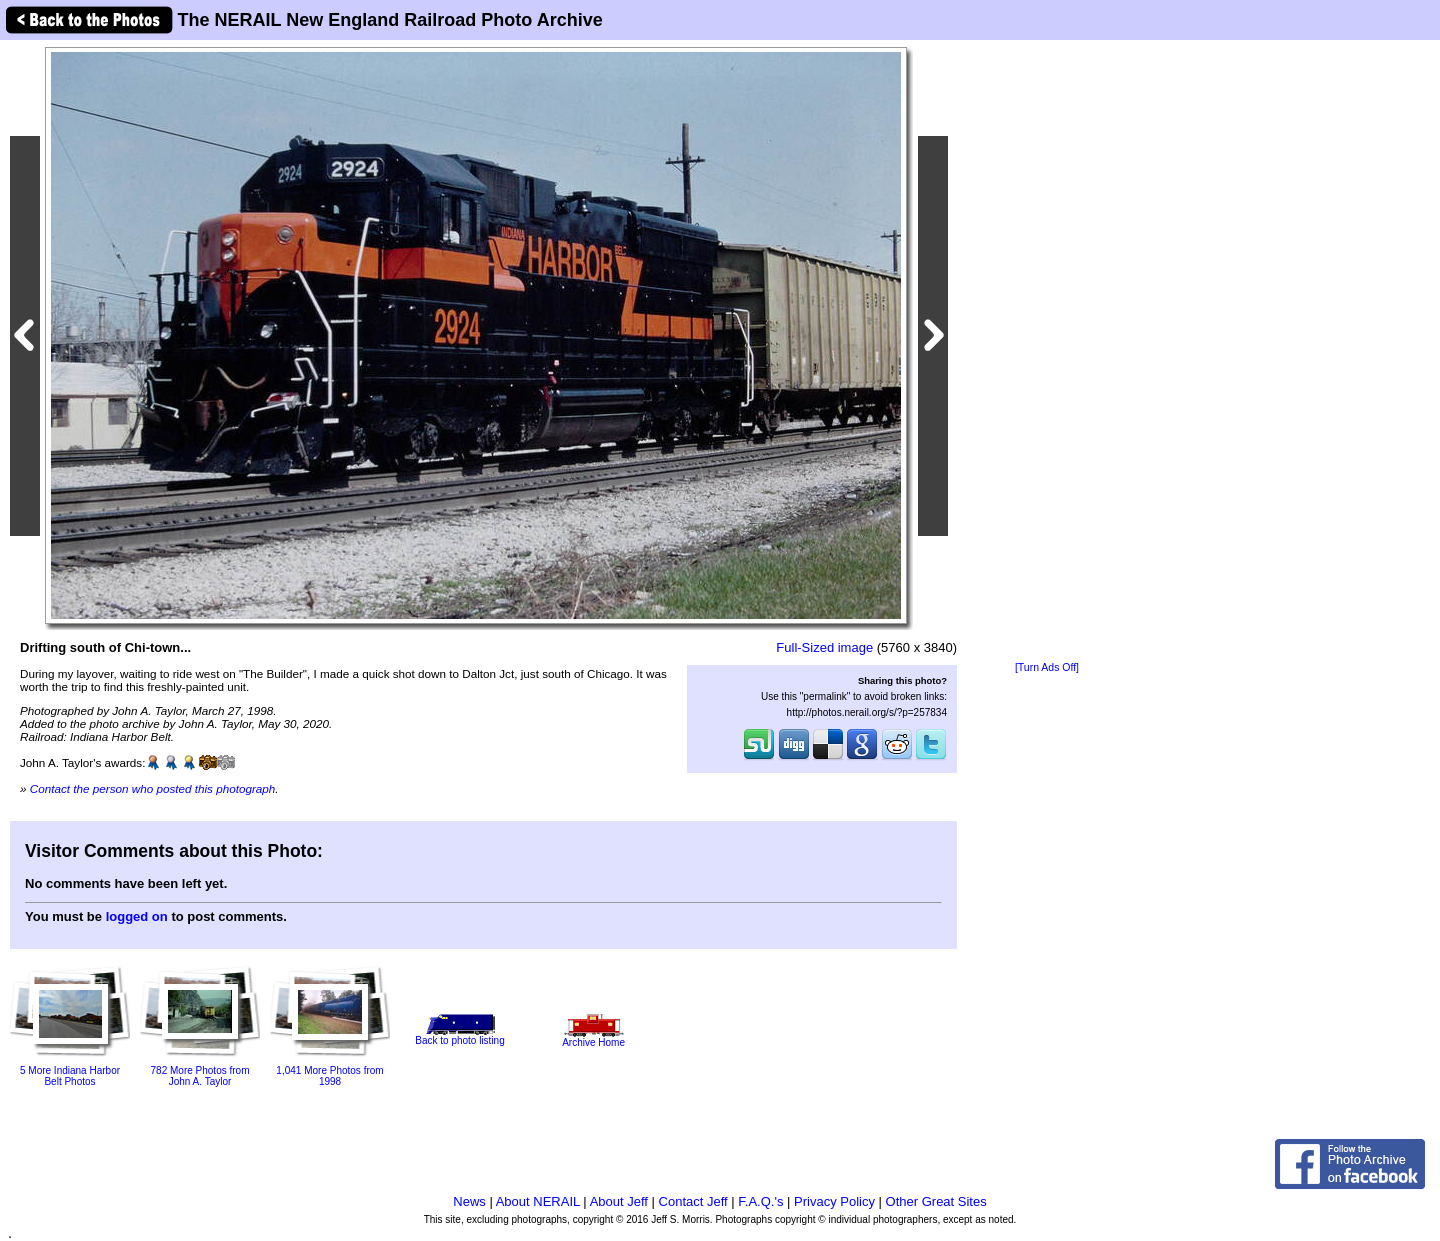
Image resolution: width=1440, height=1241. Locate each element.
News (469, 1201)
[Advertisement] (1047, 352)
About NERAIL (538, 1201)
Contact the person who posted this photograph (153, 788)
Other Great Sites (936, 1201)
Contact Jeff (693, 1201)
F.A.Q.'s (760, 1201)
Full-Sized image (824, 647)
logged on (137, 916)
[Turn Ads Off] (1047, 667)
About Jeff (619, 1201)
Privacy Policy (834, 1201)
